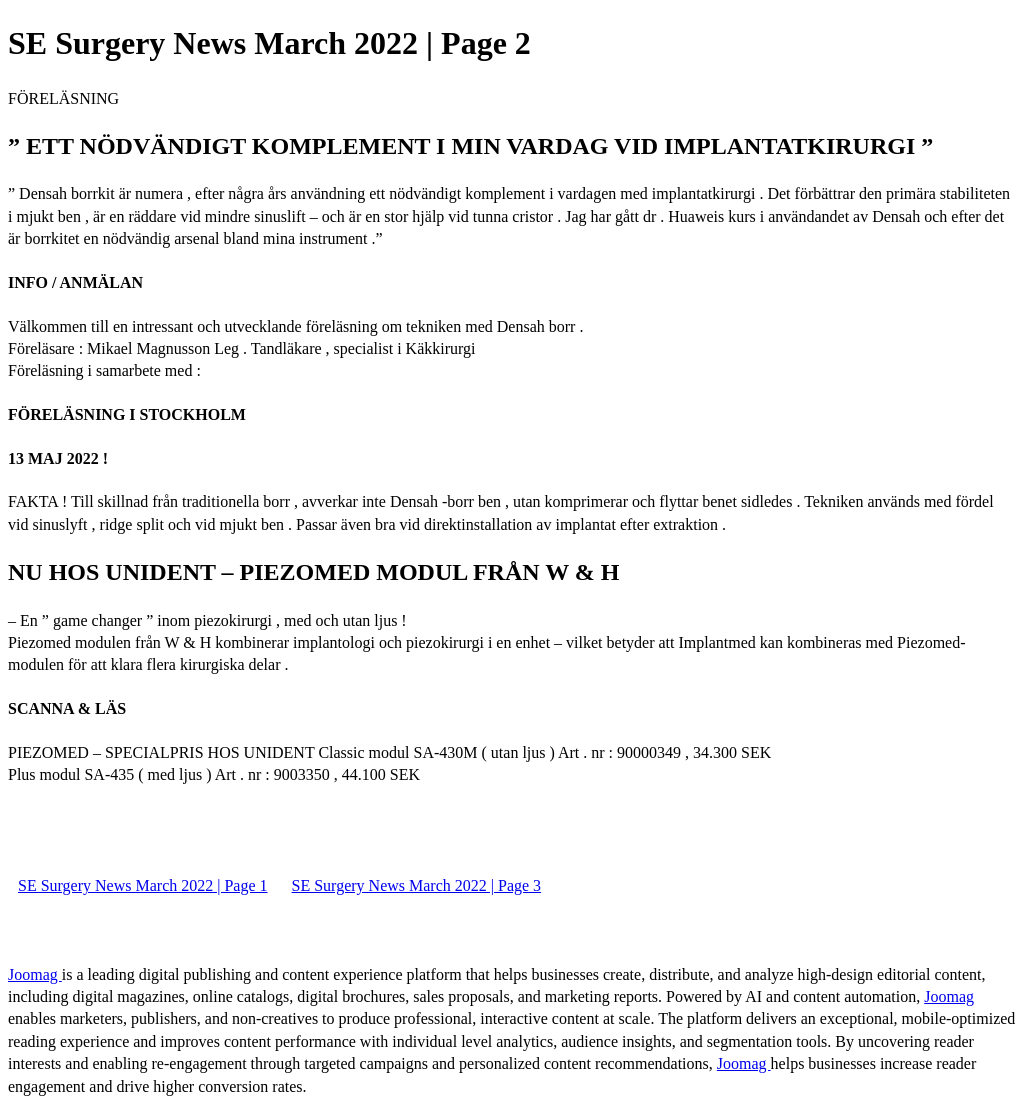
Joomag (35, 974)
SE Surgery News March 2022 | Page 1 (143, 885)
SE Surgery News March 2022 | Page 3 (417, 885)
